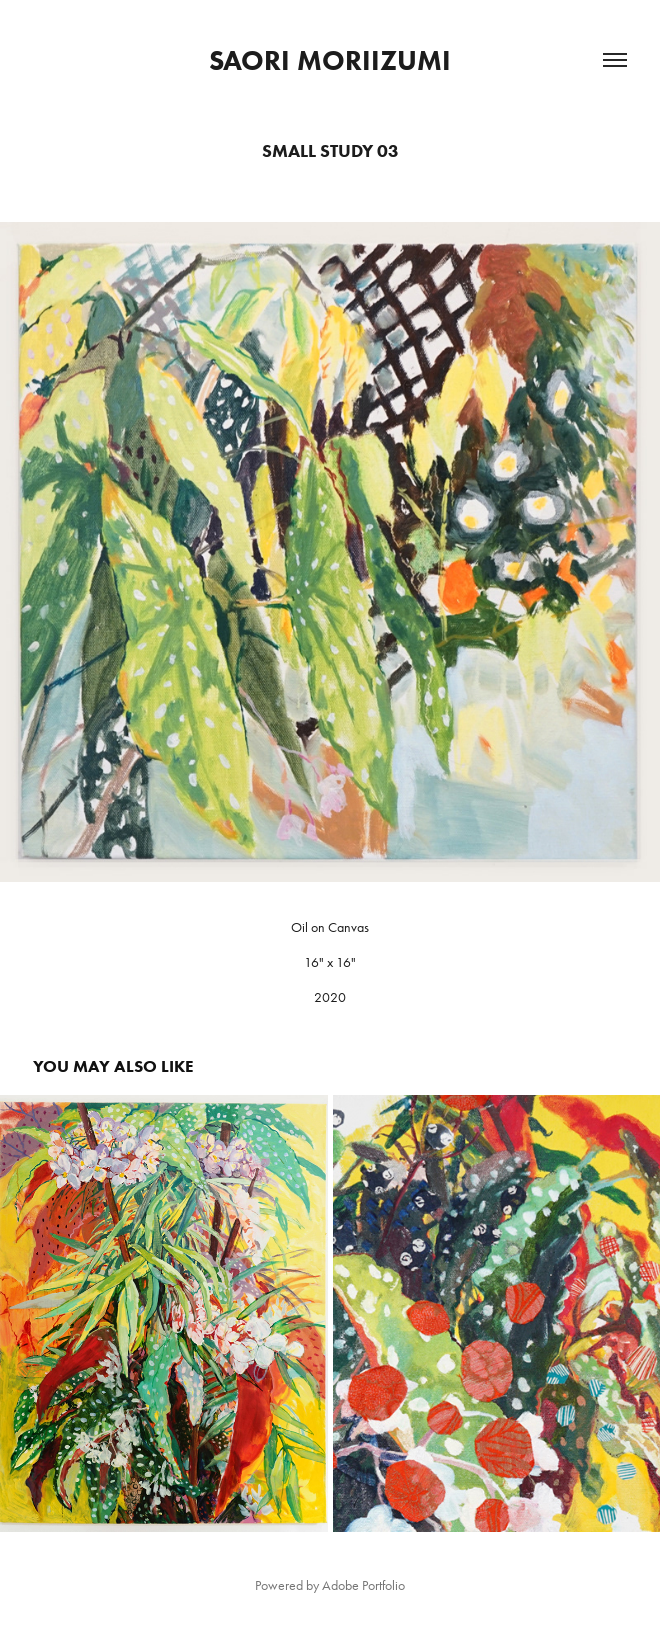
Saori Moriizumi (330, 60)
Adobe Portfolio (363, 1585)
